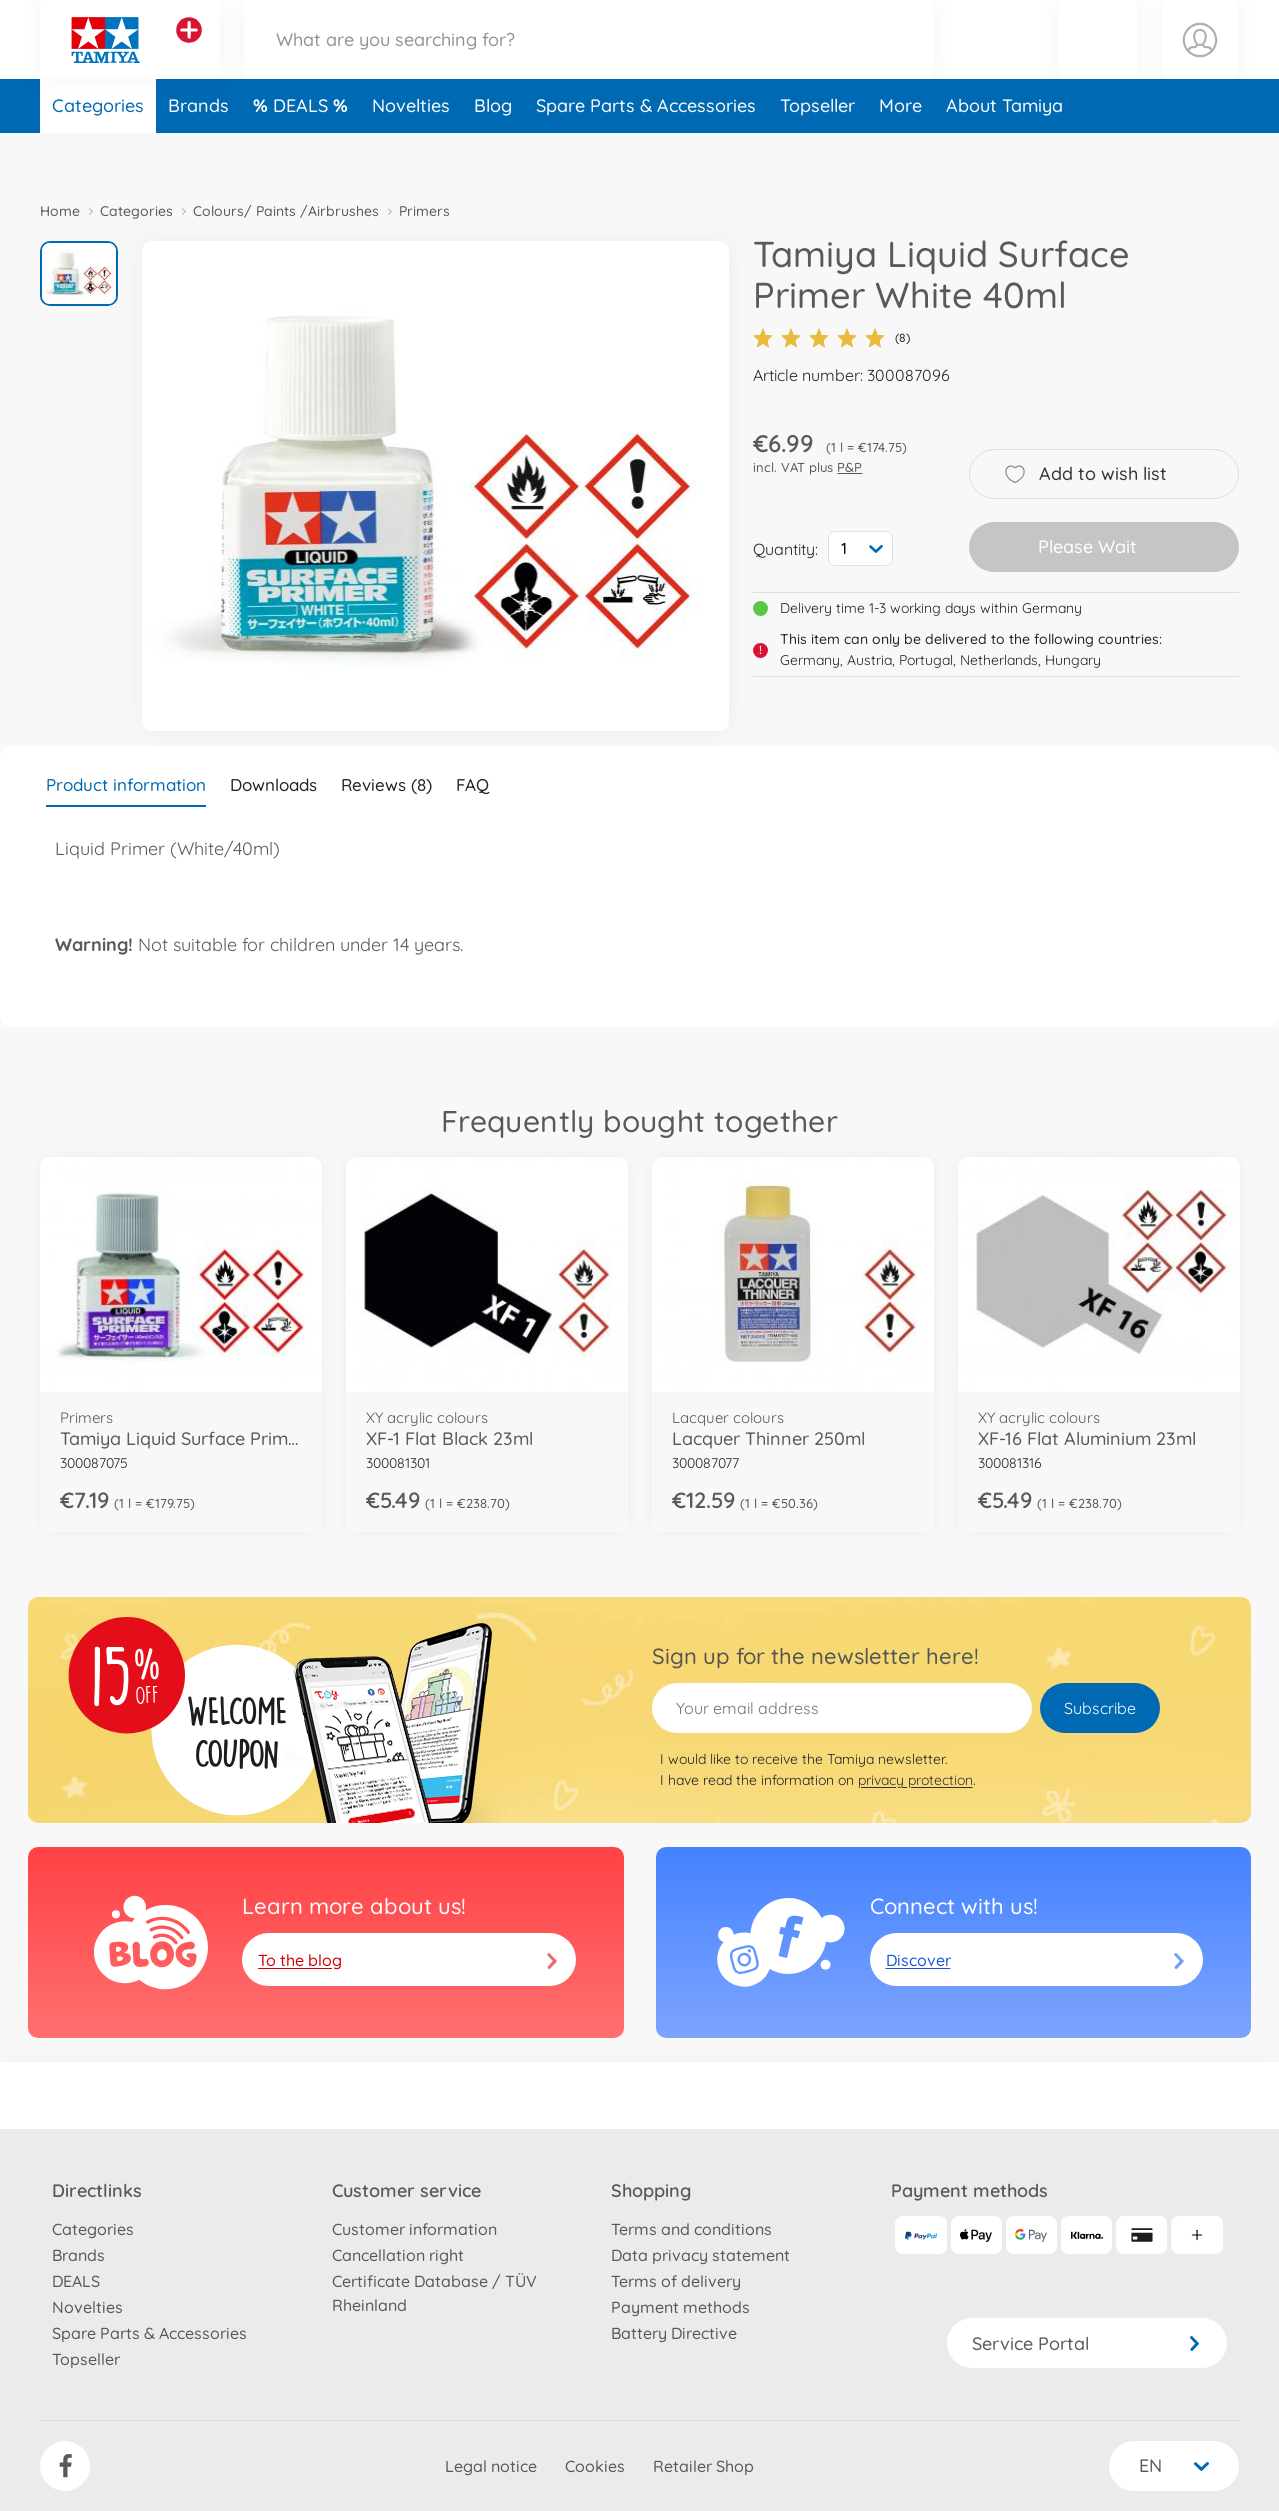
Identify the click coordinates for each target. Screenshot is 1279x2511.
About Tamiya (1004, 153)
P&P (849, 467)
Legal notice (491, 2466)
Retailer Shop (703, 2466)
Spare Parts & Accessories (646, 153)
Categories (98, 153)
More (900, 153)
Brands (198, 153)
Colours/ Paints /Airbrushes (286, 211)
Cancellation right (398, 2255)
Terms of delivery (676, 2281)
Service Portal (1087, 2343)
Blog (493, 153)
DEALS (303, 153)
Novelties (411, 153)
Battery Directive (674, 2333)
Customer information (414, 2229)
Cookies (595, 2466)
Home (60, 211)
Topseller (817, 153)
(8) (831, 338)
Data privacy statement (700, 2255)
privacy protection (915, 1780)
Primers (424, 211)
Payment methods (680, 2307)
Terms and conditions (691, 2229)
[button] (1098, 63)
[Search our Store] (588, 63)
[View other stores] (189, 54)
